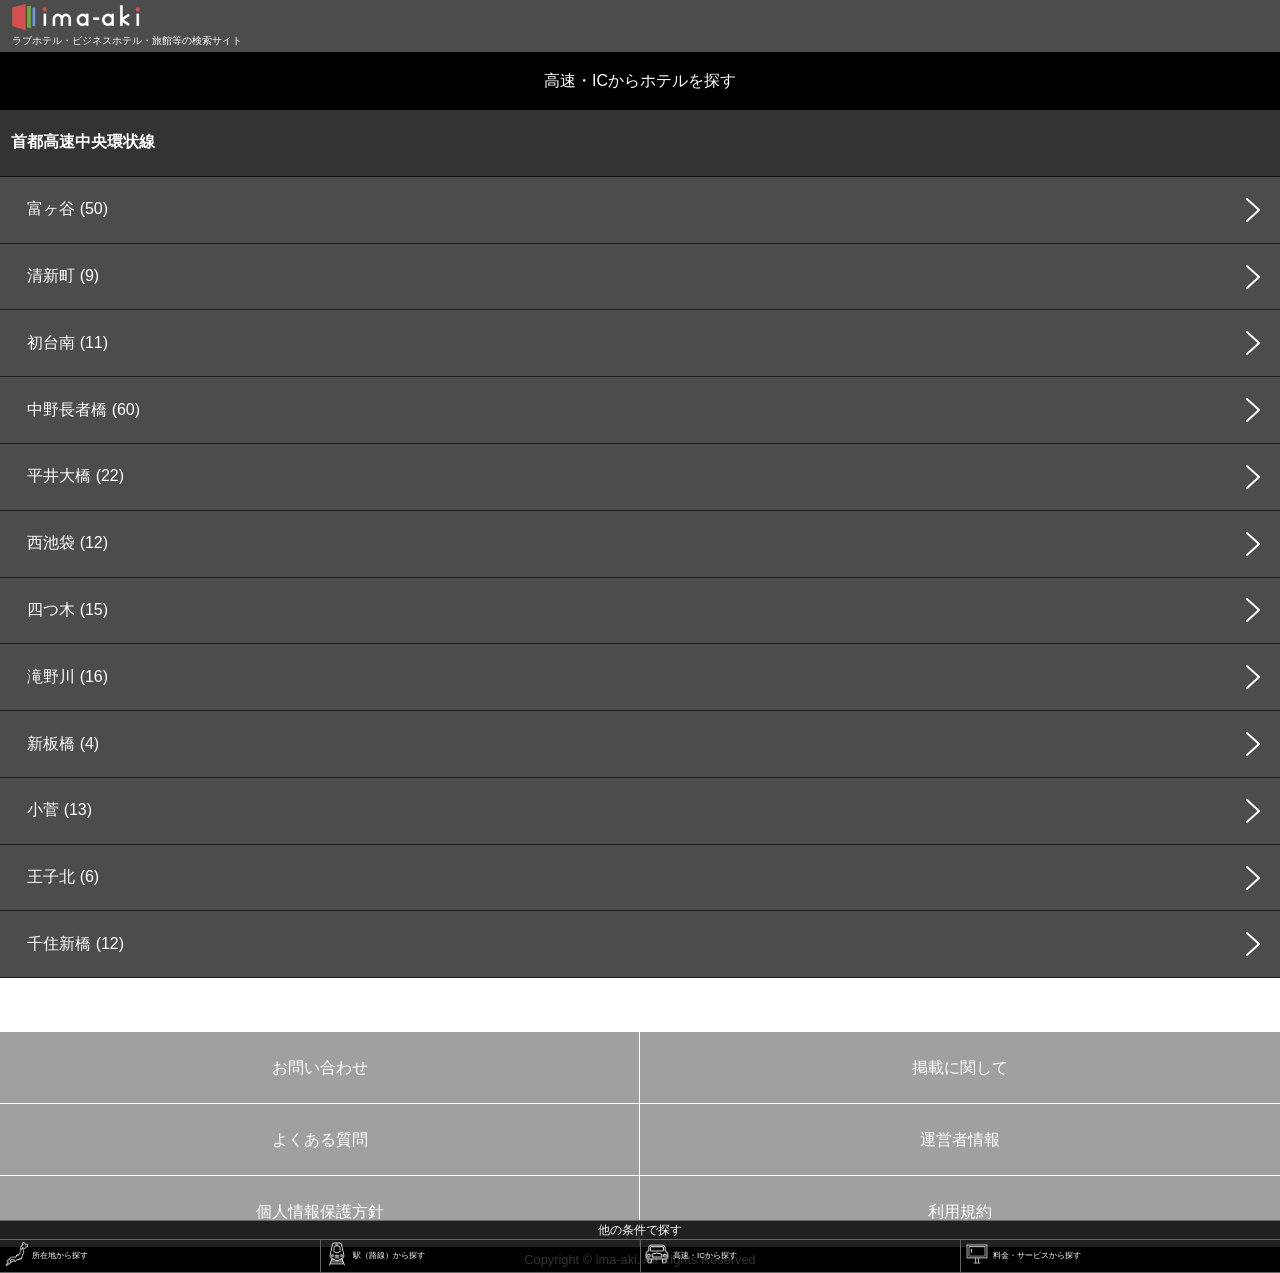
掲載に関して (960, 1067)
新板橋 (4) (63, 743)
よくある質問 (320, 1139)
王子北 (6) (63, 876)
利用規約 (960, 1211)
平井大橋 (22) (75, 475)
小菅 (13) (59, 809)
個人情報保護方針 (320, 1211)
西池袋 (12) (67, 542)
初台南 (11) (67, 342)
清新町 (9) (63, 275)
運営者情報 (960, 1139)
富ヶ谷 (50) (67, 208)
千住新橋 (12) (75, 943)
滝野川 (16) (67, 676)
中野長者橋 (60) (83, 409)
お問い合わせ (320, 1067)
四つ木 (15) (67, 609)
